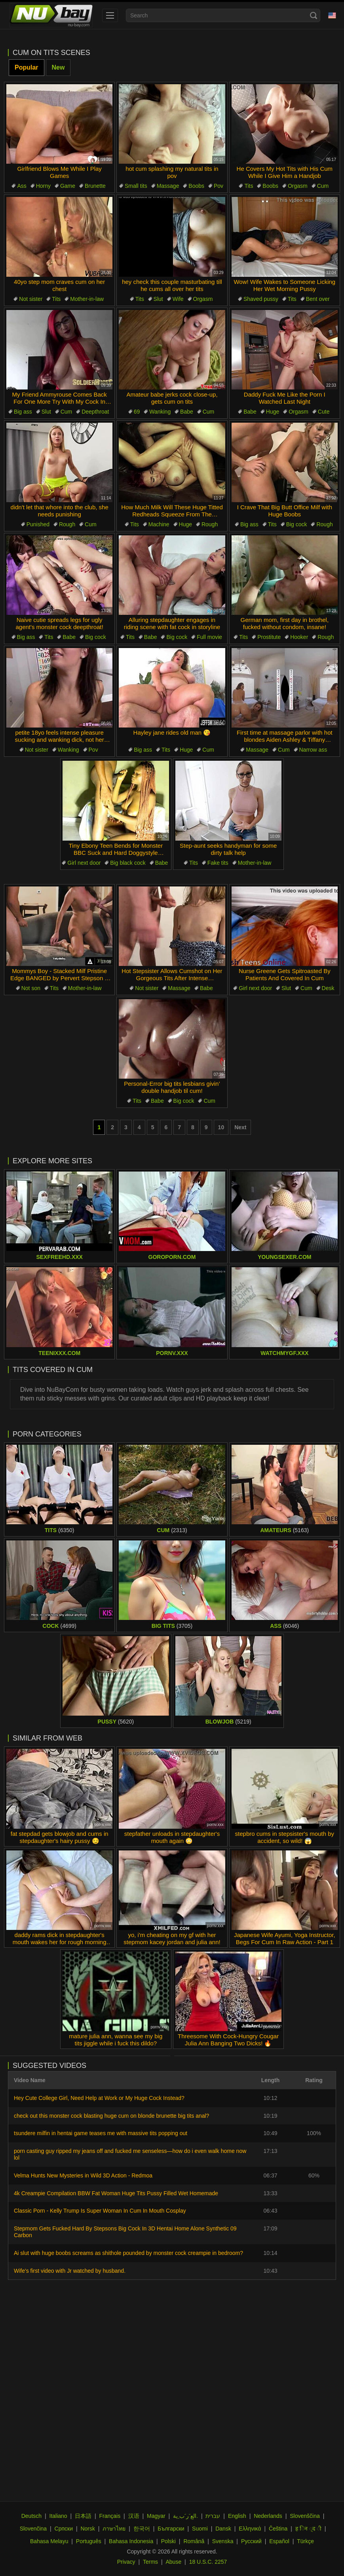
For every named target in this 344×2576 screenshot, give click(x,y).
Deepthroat (95, 411)
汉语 (133, 2516)
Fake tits (217, 863)
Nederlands (268, 2516)
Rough (67, 524)
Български (171, 2528)
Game (67, 186)
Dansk (223, 2528)
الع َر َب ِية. (185, 2516)
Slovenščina (305, 2516)
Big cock (296, 524)
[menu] (110, 15)
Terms (150, 2562)
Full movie (209, 637)
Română (193, 2541)
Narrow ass (313, 750)
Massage (168, 186)
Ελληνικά (250, 2528)
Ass (21, 186)
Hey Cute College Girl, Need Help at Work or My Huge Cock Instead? (99, 2098)
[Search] (313, 15)
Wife (178, 299)
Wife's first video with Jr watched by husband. (69, 2271)
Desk (328, 988)
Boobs (196, 186)
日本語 (83, 2516)
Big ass (23, 411)
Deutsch (31, 2516)
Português (88, 2541)
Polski (168, 2541)
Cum (323, 186)
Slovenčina (33, 2528)
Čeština (278, 2528)
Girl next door (84, 863)
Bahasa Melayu (49, 2541)
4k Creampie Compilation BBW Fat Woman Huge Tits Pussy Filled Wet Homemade (116, 2193)
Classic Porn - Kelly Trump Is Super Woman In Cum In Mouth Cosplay (100, 2210)
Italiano (58, 2516)
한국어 (141, 2528)
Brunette (95, 186)
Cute (324, 411)
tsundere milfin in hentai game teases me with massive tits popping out (100, 2133)
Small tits (136, 186)
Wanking (160, 411)
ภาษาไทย (114, 2528)
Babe (186, 411)
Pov (218, 186)
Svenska (223, 2541)
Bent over (318, 299)
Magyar (156, 2516)
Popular (26, 67)
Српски (64, 2528)
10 (221, 1127)
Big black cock (127, 863)
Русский (251, 2541)
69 (137, 411)
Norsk (87, 2528)
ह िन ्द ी (308, 2528)
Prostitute (269, 637)
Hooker (299, 637)
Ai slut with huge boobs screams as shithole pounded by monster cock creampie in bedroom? (128, 2253)
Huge (272, 411)
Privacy (126, 2562)
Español (279, 2541)
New (58, 67)
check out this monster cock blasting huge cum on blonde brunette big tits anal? (111, 2116)
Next (240, 1127)
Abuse (174, 2562)
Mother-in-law (87, 299)
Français (110, 2516)
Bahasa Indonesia (131, 2541)
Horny (43, 186)
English (237, 2516)
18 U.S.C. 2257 (208, 2562)
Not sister (30, 299)
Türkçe (305, 2541)
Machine (158, 524)
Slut (158, 299)
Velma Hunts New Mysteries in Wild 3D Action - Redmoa (83, 2175)
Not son (30, 988)
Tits (248, 186)
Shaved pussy (260, 299)
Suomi (200, 2528)
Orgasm (298, 186)
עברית (212, 2516)
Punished (38, 524)
